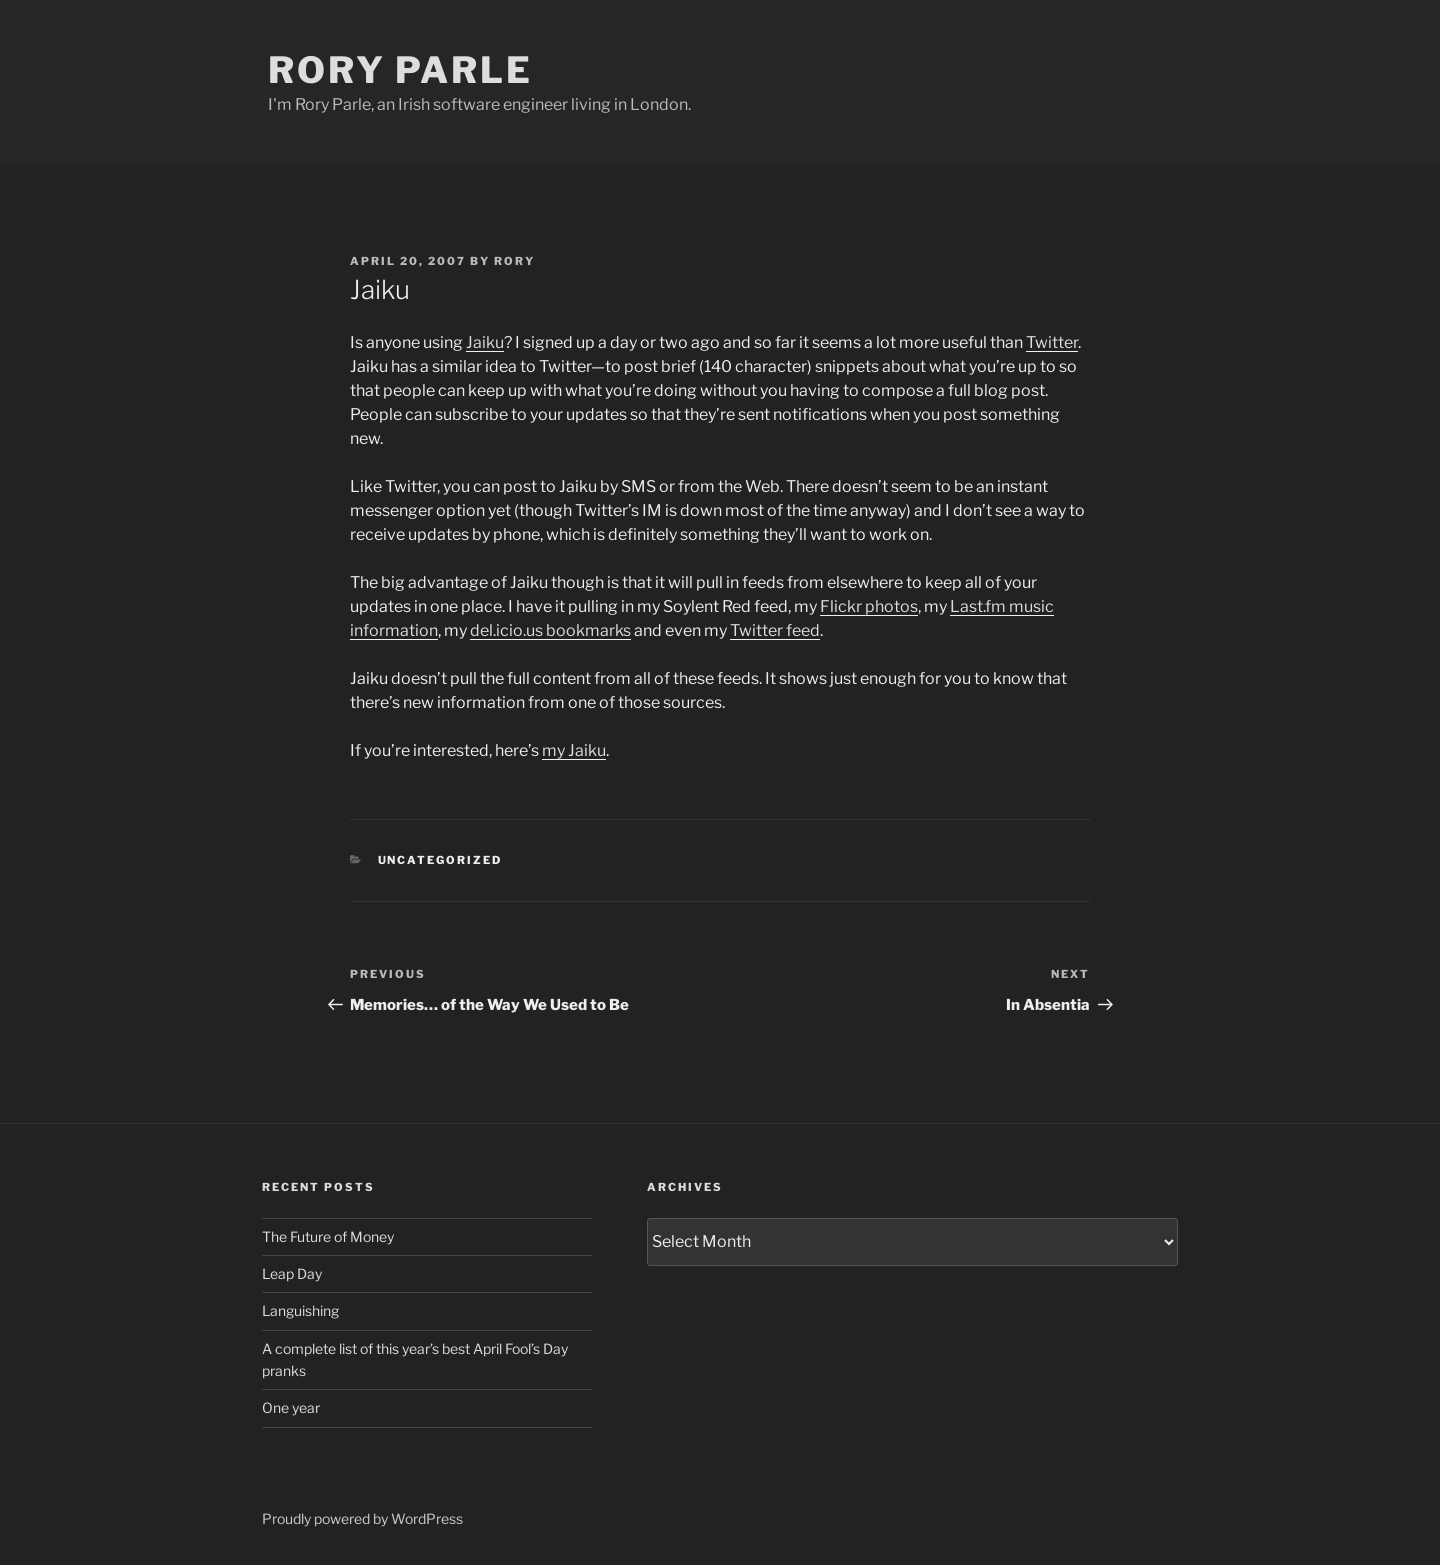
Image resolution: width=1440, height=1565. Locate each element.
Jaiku (485, 342)
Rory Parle (400, 70)
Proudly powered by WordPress (362, 1518)
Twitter (1052, 342)
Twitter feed (775, 630)
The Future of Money (328, 1236)
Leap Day (292, 1273)
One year (291, 1407)
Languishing (300, 1310)
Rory (514, 261)
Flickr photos (869, 606)
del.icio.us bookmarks (550, 630)
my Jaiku (574, 750)
